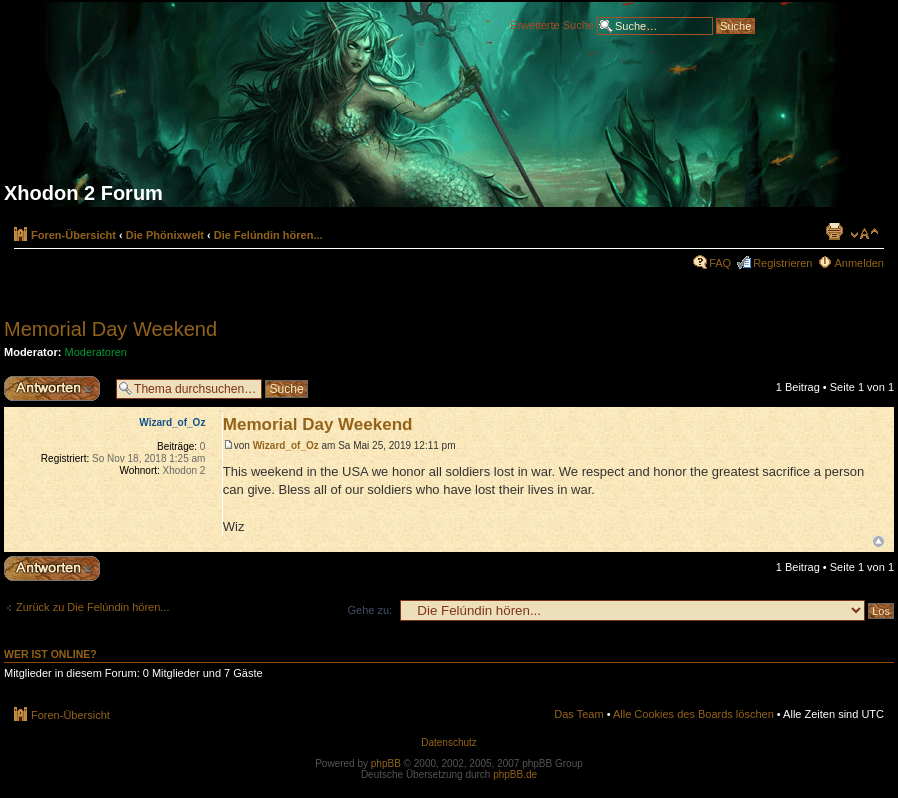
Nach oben (878, 541)
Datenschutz (449, 742)
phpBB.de (515, 774)
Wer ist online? (50, 654)
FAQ (720, 263)
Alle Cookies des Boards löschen (693, 714)
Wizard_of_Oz (286, 445)
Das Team (578, 714)
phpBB (386, 763)
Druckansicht (834, 231)
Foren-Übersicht (73, 235)
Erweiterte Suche (552, 24)
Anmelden (859, 263)
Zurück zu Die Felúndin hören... (92, 607)
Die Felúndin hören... (268, 235)
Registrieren (782, 263)
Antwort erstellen (55, 388)
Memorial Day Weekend (110, 329)
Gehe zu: (369, 610)
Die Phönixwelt (165, 235)
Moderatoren (96, 352)
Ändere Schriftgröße (864, 234)
